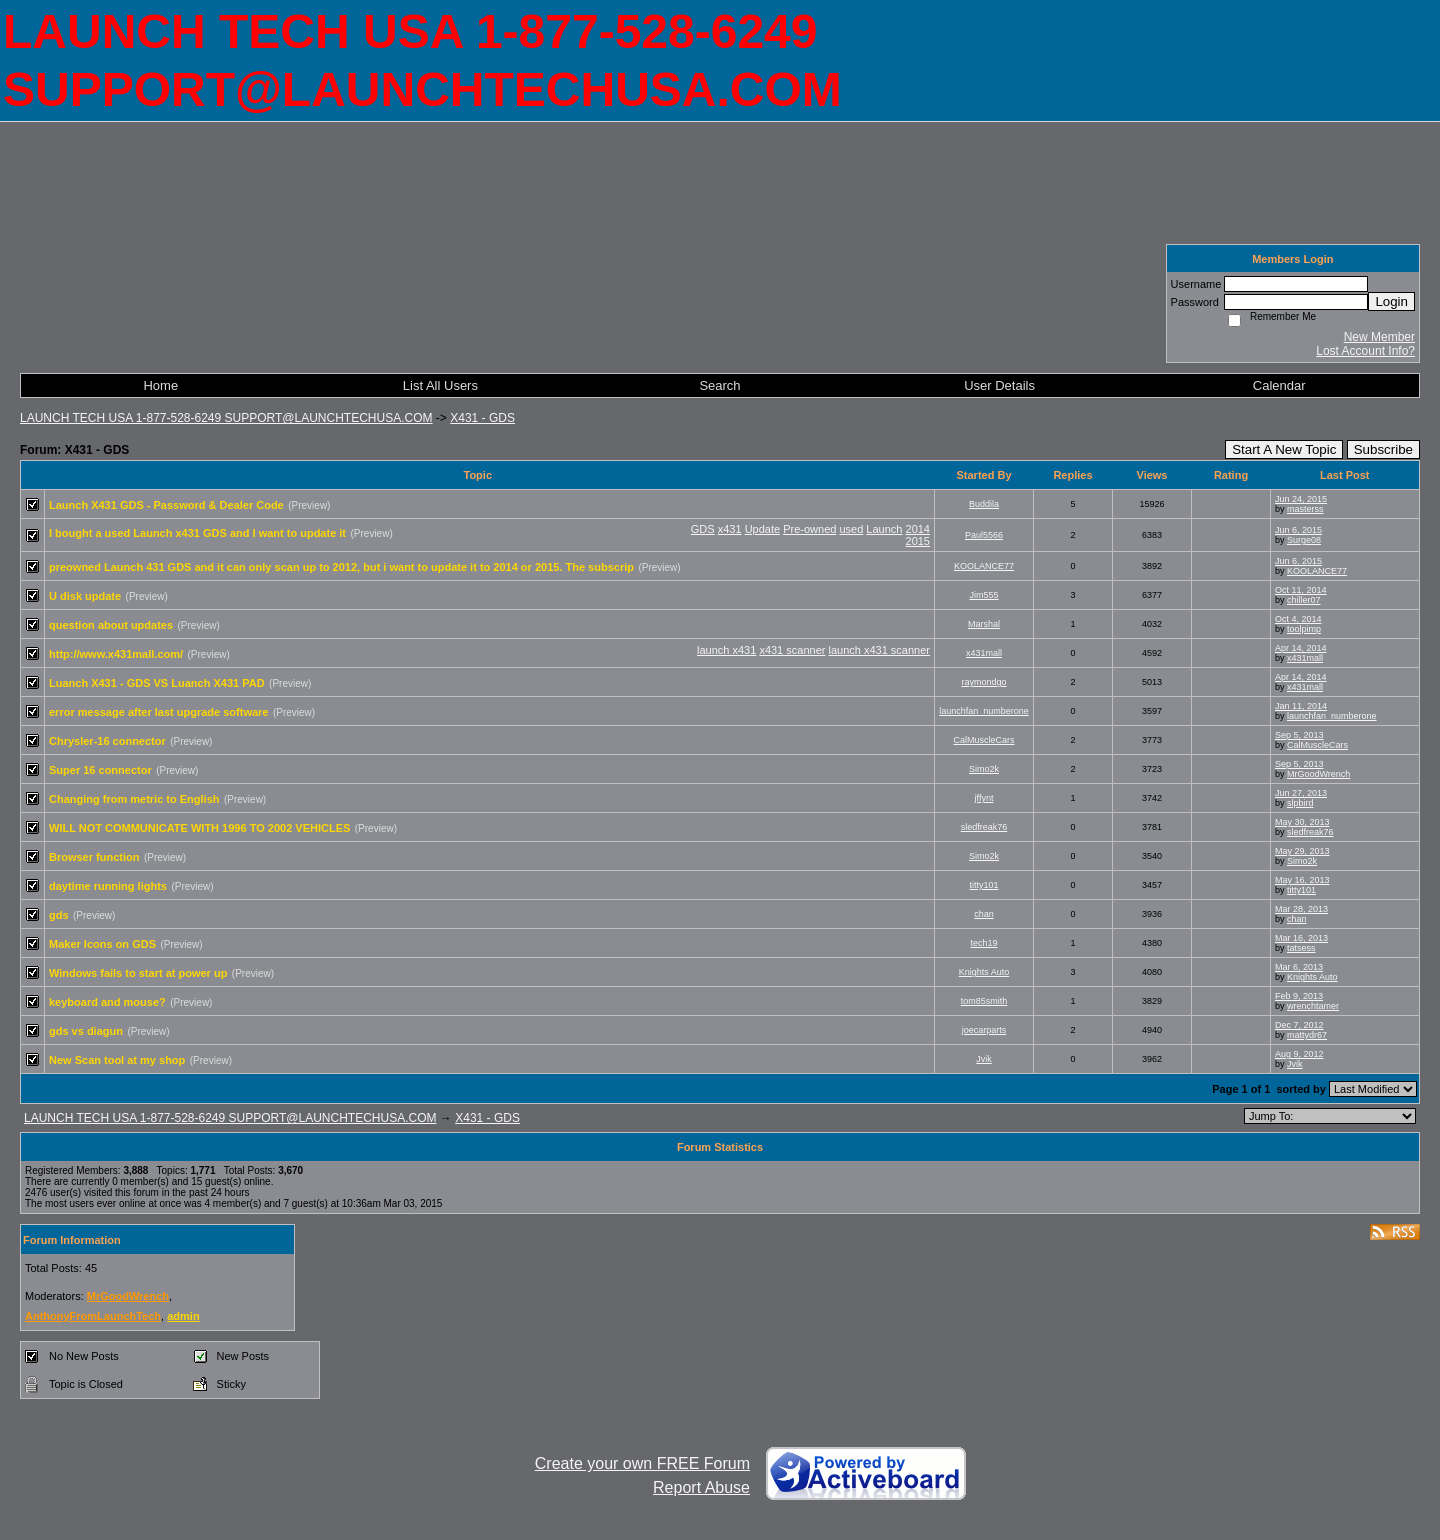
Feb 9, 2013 (1299, 996)
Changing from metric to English (134, 799)
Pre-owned (809, 529)
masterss (1305, 509)
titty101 (983, 885)
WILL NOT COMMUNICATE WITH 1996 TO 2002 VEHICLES (199, 828)
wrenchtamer (1313, 1006)
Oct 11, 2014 (1301, 590)
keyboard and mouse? (107, 1002)
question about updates (111, 625)
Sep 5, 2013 (1299, 735)
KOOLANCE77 (984, 566)
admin (183, 1316)
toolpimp (1304, 629)
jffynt (984, 798)
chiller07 (1304, 600)
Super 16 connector (100, 770)
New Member (1379, 337)
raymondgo (983, 682)
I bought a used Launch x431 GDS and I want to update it (197, 533)
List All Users (440, 385)
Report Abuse (701, 1487)
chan (984, 914)
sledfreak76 (984, 827)
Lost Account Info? (1365, 351)
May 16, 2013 (1302, 880)
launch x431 (726, 650)
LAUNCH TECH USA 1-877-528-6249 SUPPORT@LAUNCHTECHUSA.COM (226, 418)
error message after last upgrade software (158, 712)
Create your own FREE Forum (642, 1463)
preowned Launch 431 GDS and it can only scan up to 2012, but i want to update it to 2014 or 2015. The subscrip (341, 567)
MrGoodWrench (1318, 774)
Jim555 (983, 595)
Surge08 (1304, 540)
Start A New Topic (1284, 449)
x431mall (984, 653)
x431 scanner (792, 650)
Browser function (94, 857)
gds (59, 915)
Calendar (1279, 385)
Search (719, 385)
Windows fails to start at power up (138, 973)
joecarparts (984, 1030)
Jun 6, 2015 (1298, 530)
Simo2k (984, 769)
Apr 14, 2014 (1301, 648)
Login (1391, 301)
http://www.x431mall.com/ (116, 654)
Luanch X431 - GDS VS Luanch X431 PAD (157, 683)
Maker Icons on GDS (102, 944)
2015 (918, 541)
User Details (999, 385)
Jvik (984, 1059)
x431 (730, 529)
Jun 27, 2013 (1301, 793)
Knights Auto (984, 972)
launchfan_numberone (984, 711)
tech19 (983, 943)
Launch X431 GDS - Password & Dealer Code (166, 505)
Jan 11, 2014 (1301, 706)
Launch (884, 529)
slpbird (1300, 803)
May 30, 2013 (1302, 822)
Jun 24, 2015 (1301, 499)
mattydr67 (1307, 1035)
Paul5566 (984, 535)
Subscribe (1383, 449)
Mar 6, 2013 (1299, 967)
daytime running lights (108, 886)
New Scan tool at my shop (117, 1060)
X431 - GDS (482, 418)
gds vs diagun (86, 1031)
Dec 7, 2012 (1299, 1025)
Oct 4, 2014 (1298, 619)
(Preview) (309, 505)
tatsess (1301, 948)
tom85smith (984, 1001)
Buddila (984, 504)
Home (160, 385)
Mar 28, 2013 (1301, 909)
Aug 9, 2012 (1299, 1054)
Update (762, 529)
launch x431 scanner (879, 650)
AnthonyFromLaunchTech (93, 1316)
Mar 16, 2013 (1301, 938)
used (851, 529)
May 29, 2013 (1302, 851)
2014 (918, 529)
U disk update (85, 596)
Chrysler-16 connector (107, 741)
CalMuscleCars (983, 740)
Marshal (984, 624)
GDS (703, 529)
